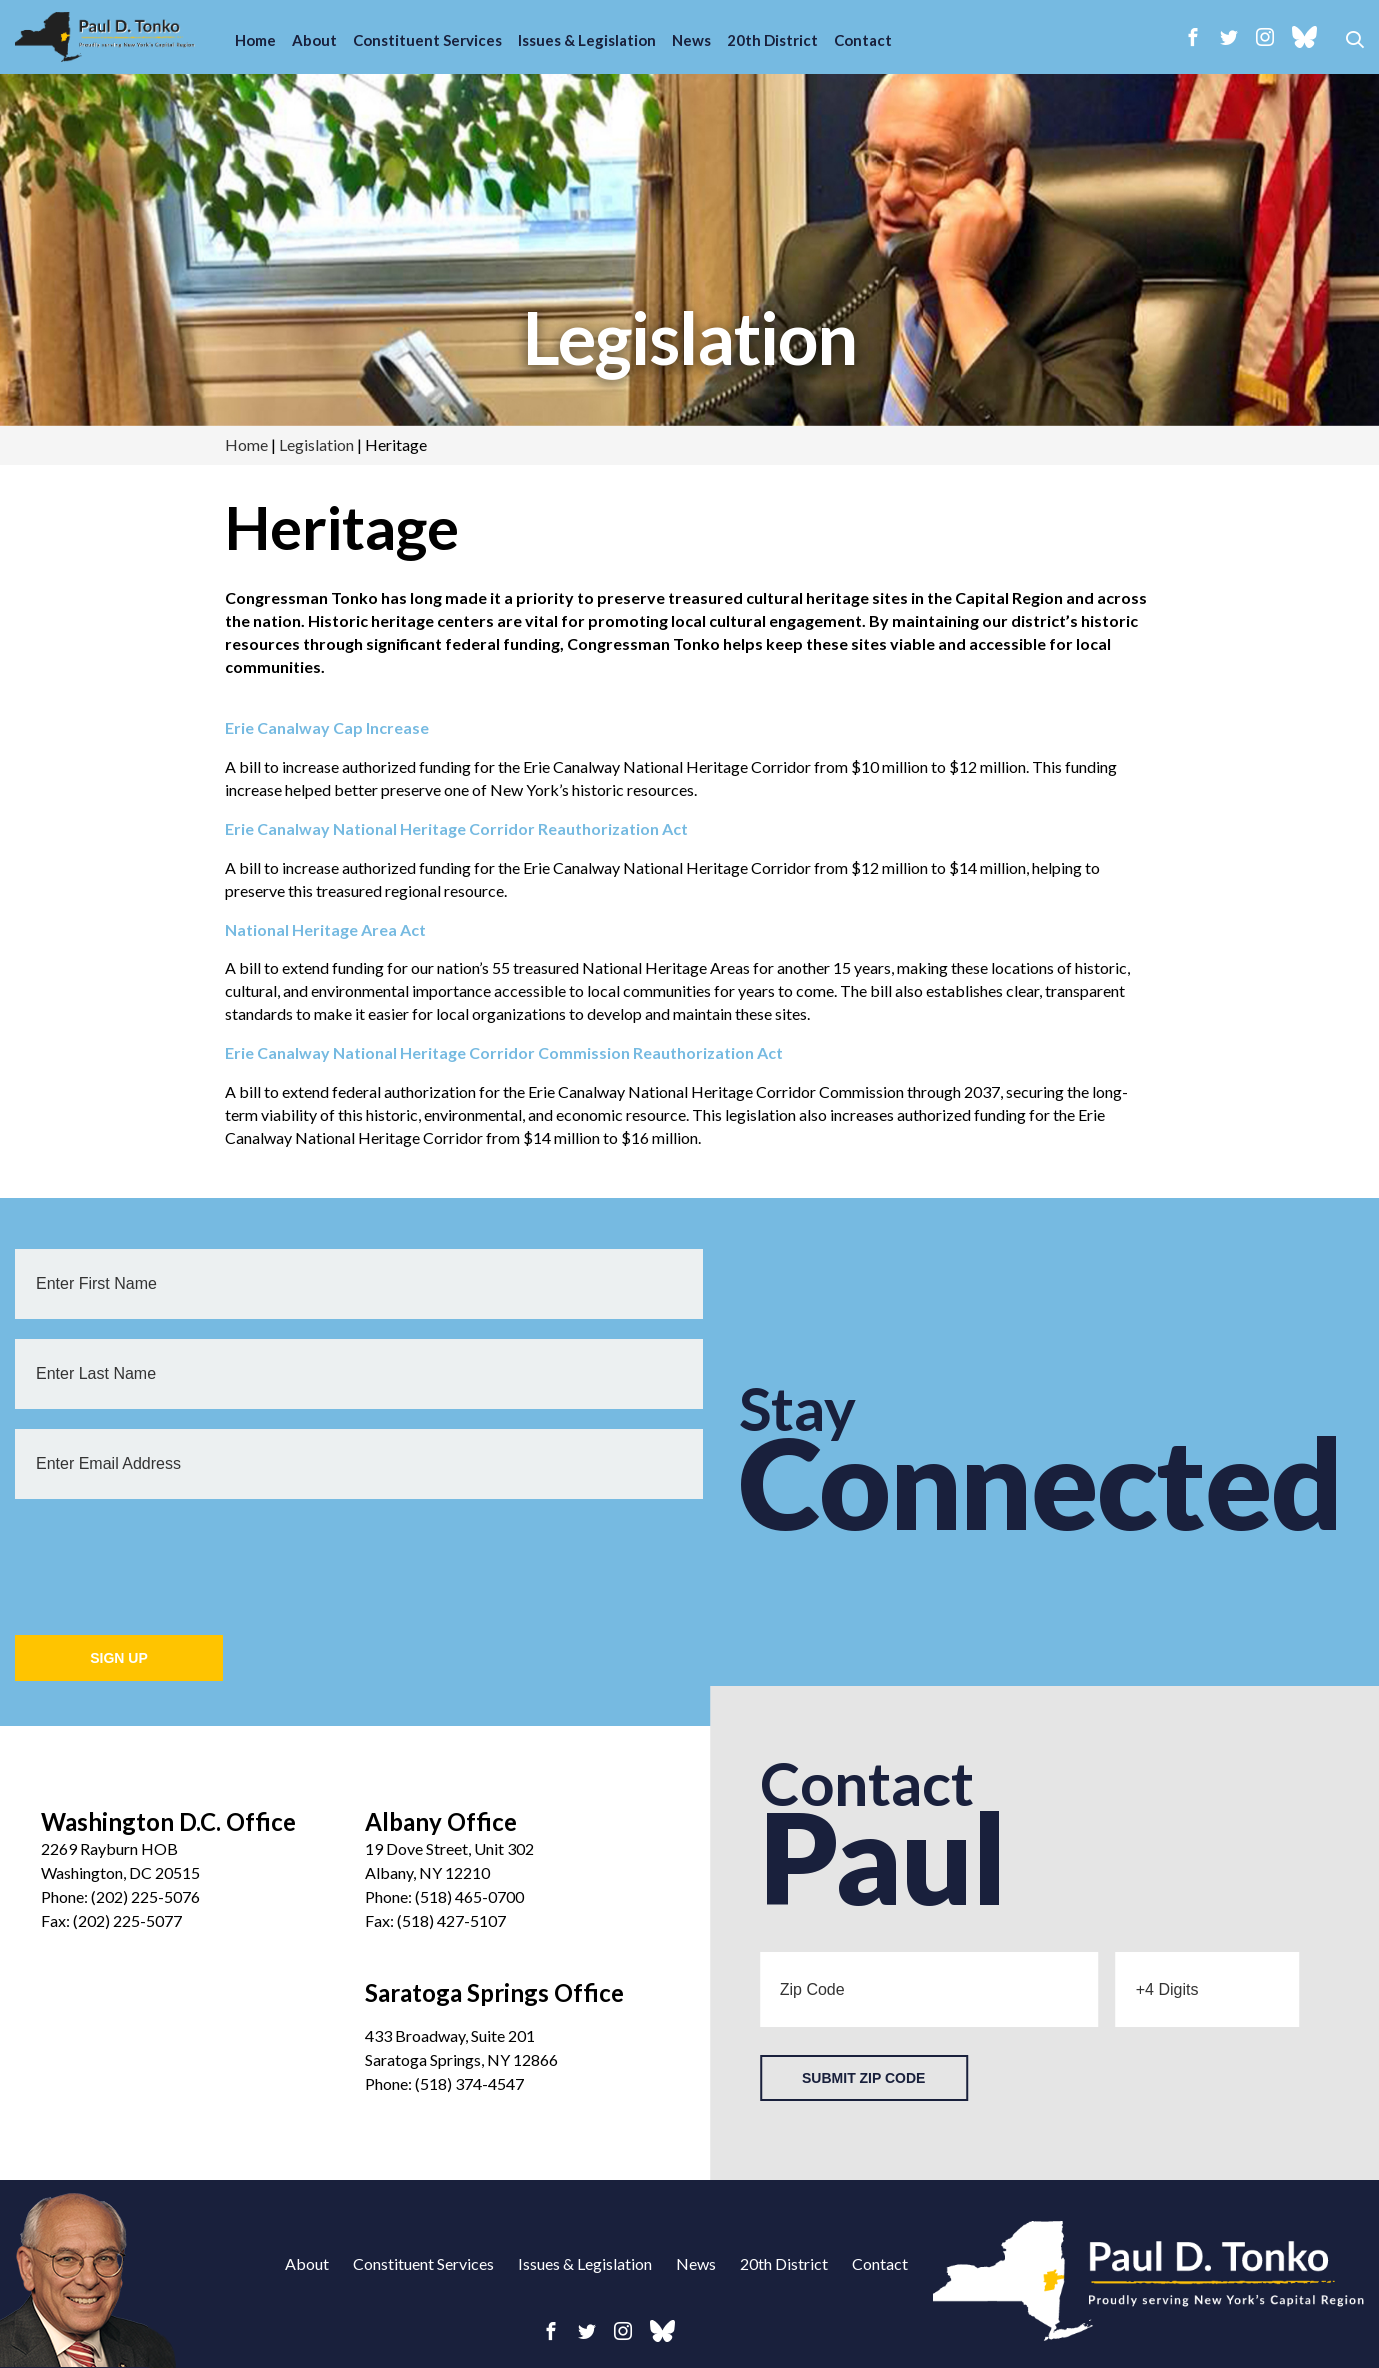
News (691, 40)
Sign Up (119, 1658)
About (314, 40)
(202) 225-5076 (145, 1896)
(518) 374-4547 (469, 2083)
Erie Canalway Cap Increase (327, 727)
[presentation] (167, 1558)
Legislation (690, 337)
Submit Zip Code (863, 2078)
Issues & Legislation (587, 40)
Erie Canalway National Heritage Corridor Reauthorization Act (456, 828)
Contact (863, 40)
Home (255, 40)
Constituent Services (427, 40)
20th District (772, 40)
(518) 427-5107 (451, 1920)
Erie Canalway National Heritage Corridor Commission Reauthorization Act (504, 1052)
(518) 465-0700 (469, 1896)
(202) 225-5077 (127, 1920)
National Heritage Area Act (325, 929)
